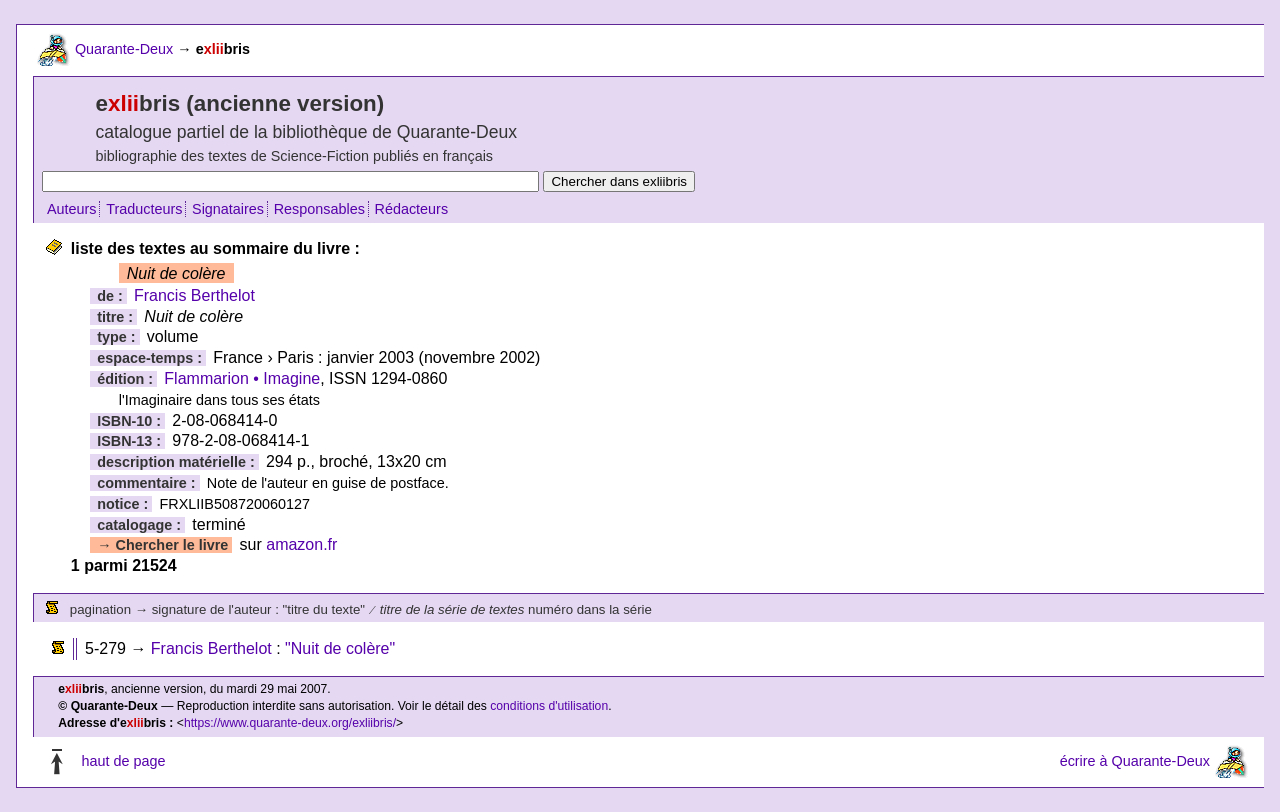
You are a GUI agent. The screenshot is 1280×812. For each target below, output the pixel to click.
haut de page (123, 761)
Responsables (319, 209)
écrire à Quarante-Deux (1135, 761)
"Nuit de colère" (340, 648)
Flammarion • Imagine (242, 378)
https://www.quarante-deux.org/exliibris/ (290, 723)
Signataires (228, 209)
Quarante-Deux (124, 49)
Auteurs (72, 209)
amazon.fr (301, 544)
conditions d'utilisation (549, 706)
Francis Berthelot (194, 295)
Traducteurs (144, 209)
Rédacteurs (412, 209)
